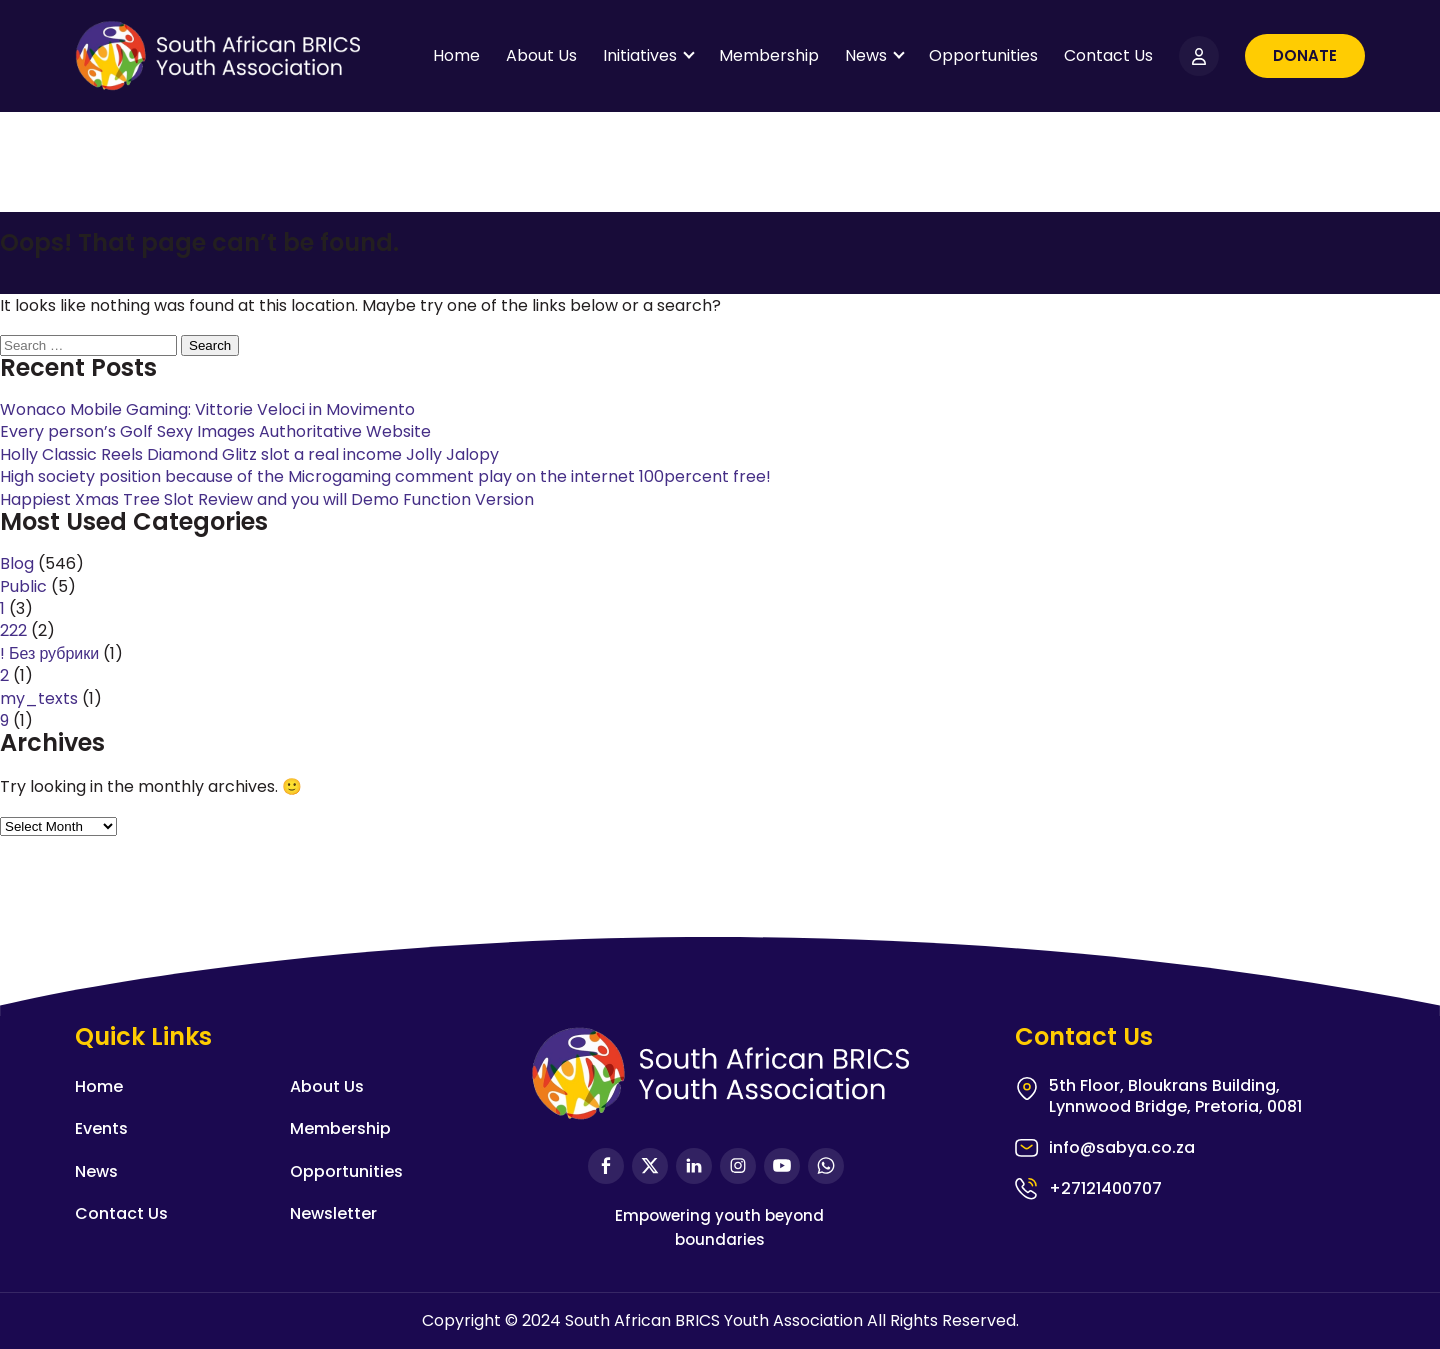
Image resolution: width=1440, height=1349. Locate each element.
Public (23, 586)
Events (101, 1128)
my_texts (39, 698)
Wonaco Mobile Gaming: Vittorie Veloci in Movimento (207, 409)
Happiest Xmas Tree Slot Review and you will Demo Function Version (267, 499)
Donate (1305, 55)
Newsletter (333, 1213)
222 (13, 630)
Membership (769, 55)
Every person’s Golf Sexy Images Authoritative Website (215, 431)
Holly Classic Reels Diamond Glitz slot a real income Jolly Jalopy (249, 454)
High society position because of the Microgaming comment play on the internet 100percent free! (385, 476)
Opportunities (983, 55)
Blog (17, 563)
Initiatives (640, 55)
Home (456, 55)
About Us (541, 55)
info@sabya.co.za (1122, 1148)
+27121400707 (1105, 1188)
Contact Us (1108, 55)
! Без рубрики (49, 653)
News (866, 55)
